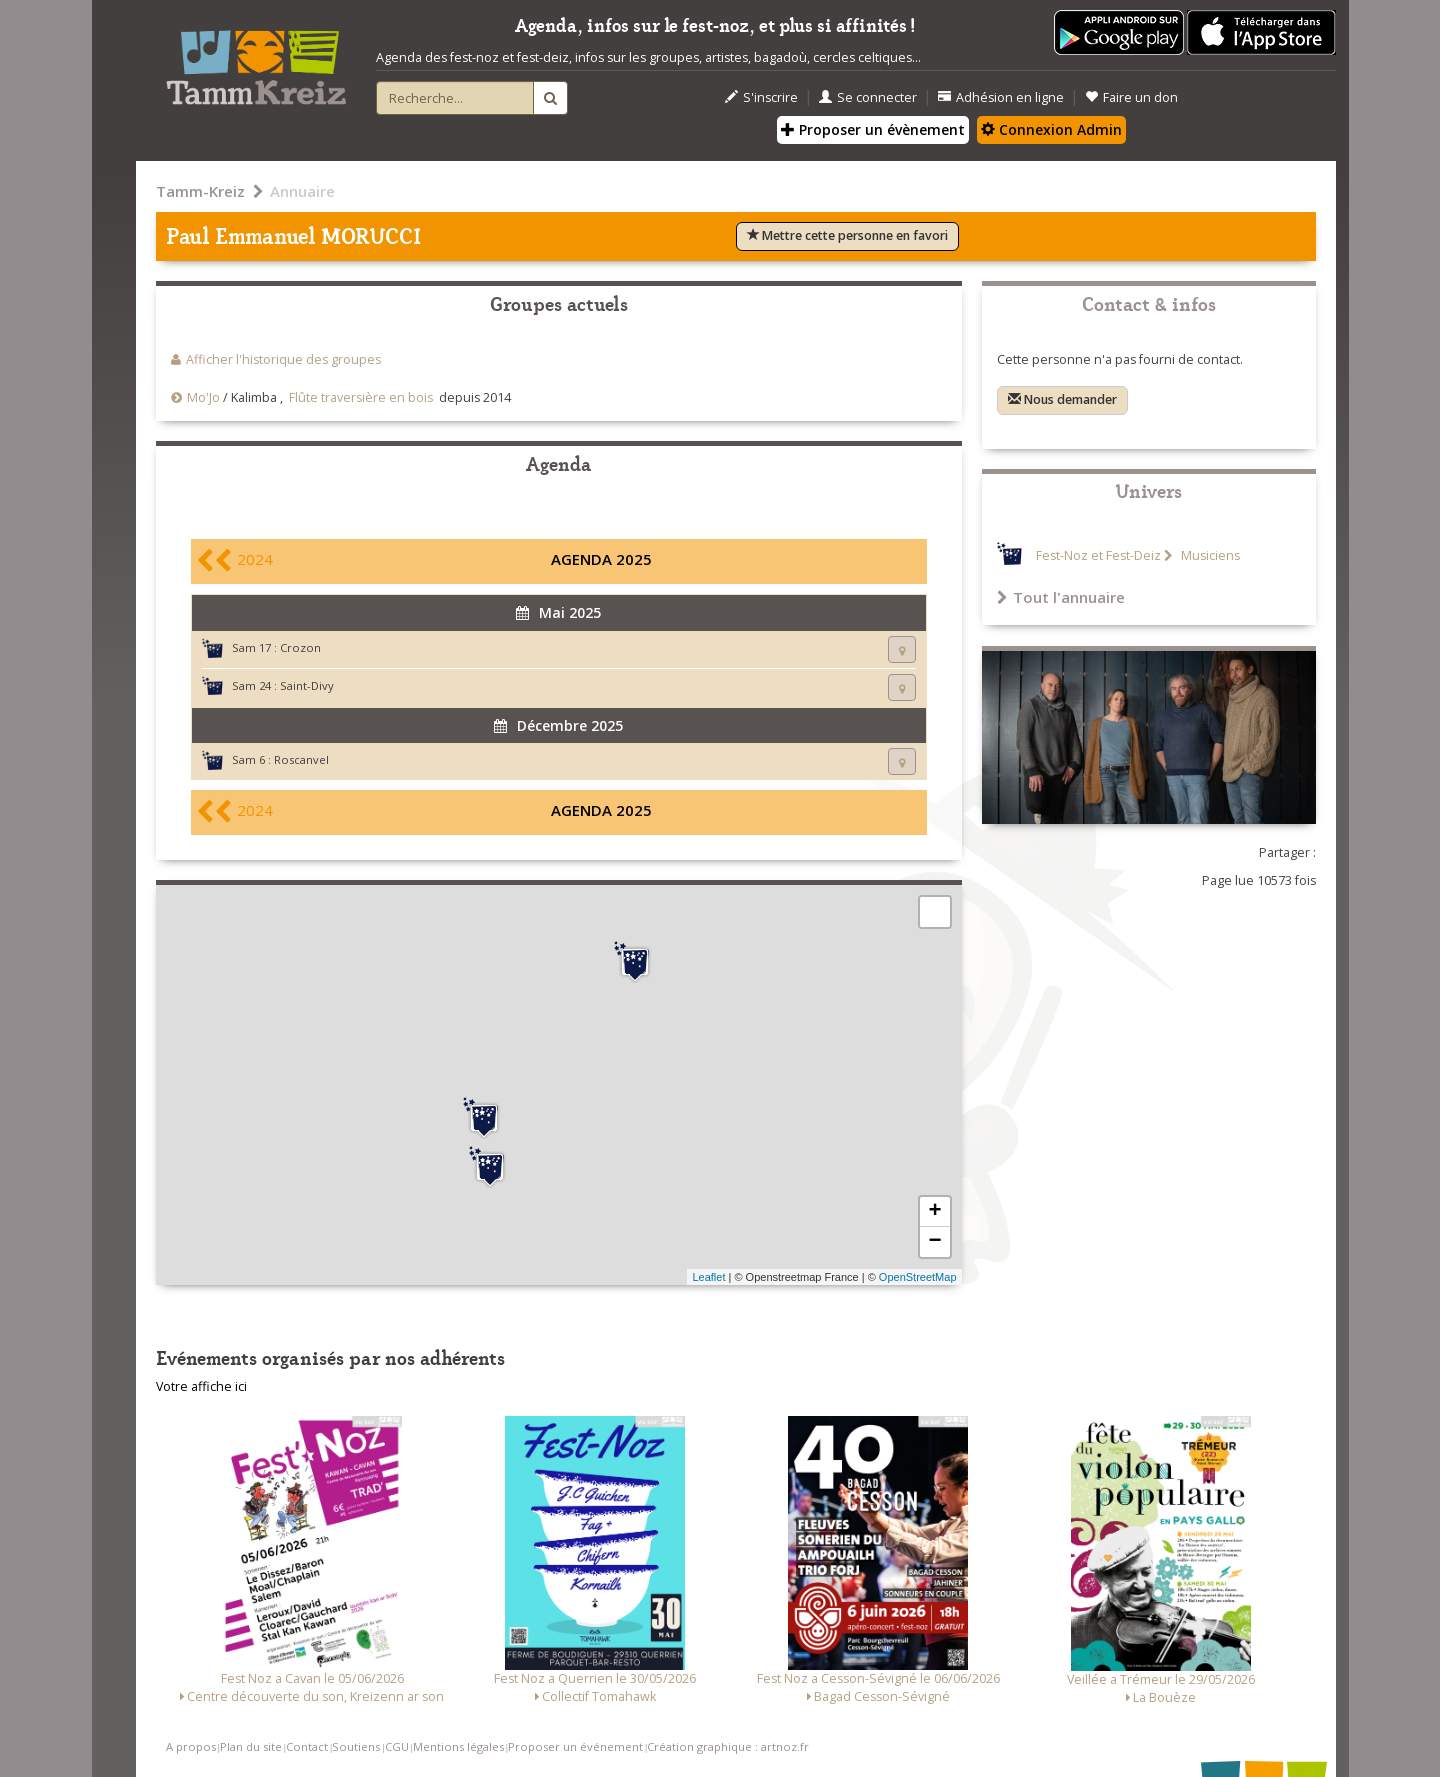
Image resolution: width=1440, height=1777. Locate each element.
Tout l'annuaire (1061, 597)
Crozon (300, 647)
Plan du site (251, 1746)
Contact (307, 1746)
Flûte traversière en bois (361, 397)
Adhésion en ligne (1001, 97)
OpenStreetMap (918, 1277)
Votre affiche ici (201, 1386)
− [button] (934, 1242)
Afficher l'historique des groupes (283, 359)
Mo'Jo (203, 397)
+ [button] (934, 1212)
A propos (191, 1746)
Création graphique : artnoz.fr (728, 1746)
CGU (397, 1746)
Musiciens (1209, 555)
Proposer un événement (575, 1746)
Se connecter (868, 97)
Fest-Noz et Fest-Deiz (1098, 555)
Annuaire (302, 191)
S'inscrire (761, 97)
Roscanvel (301, 759)
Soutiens (356, 1746)
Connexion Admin (1051, 129)
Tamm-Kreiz (200, 191)
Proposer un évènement (873, 129)
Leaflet (708, 1277)
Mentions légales (458, 1746)
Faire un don (1131, 97)
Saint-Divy (307, 685)
